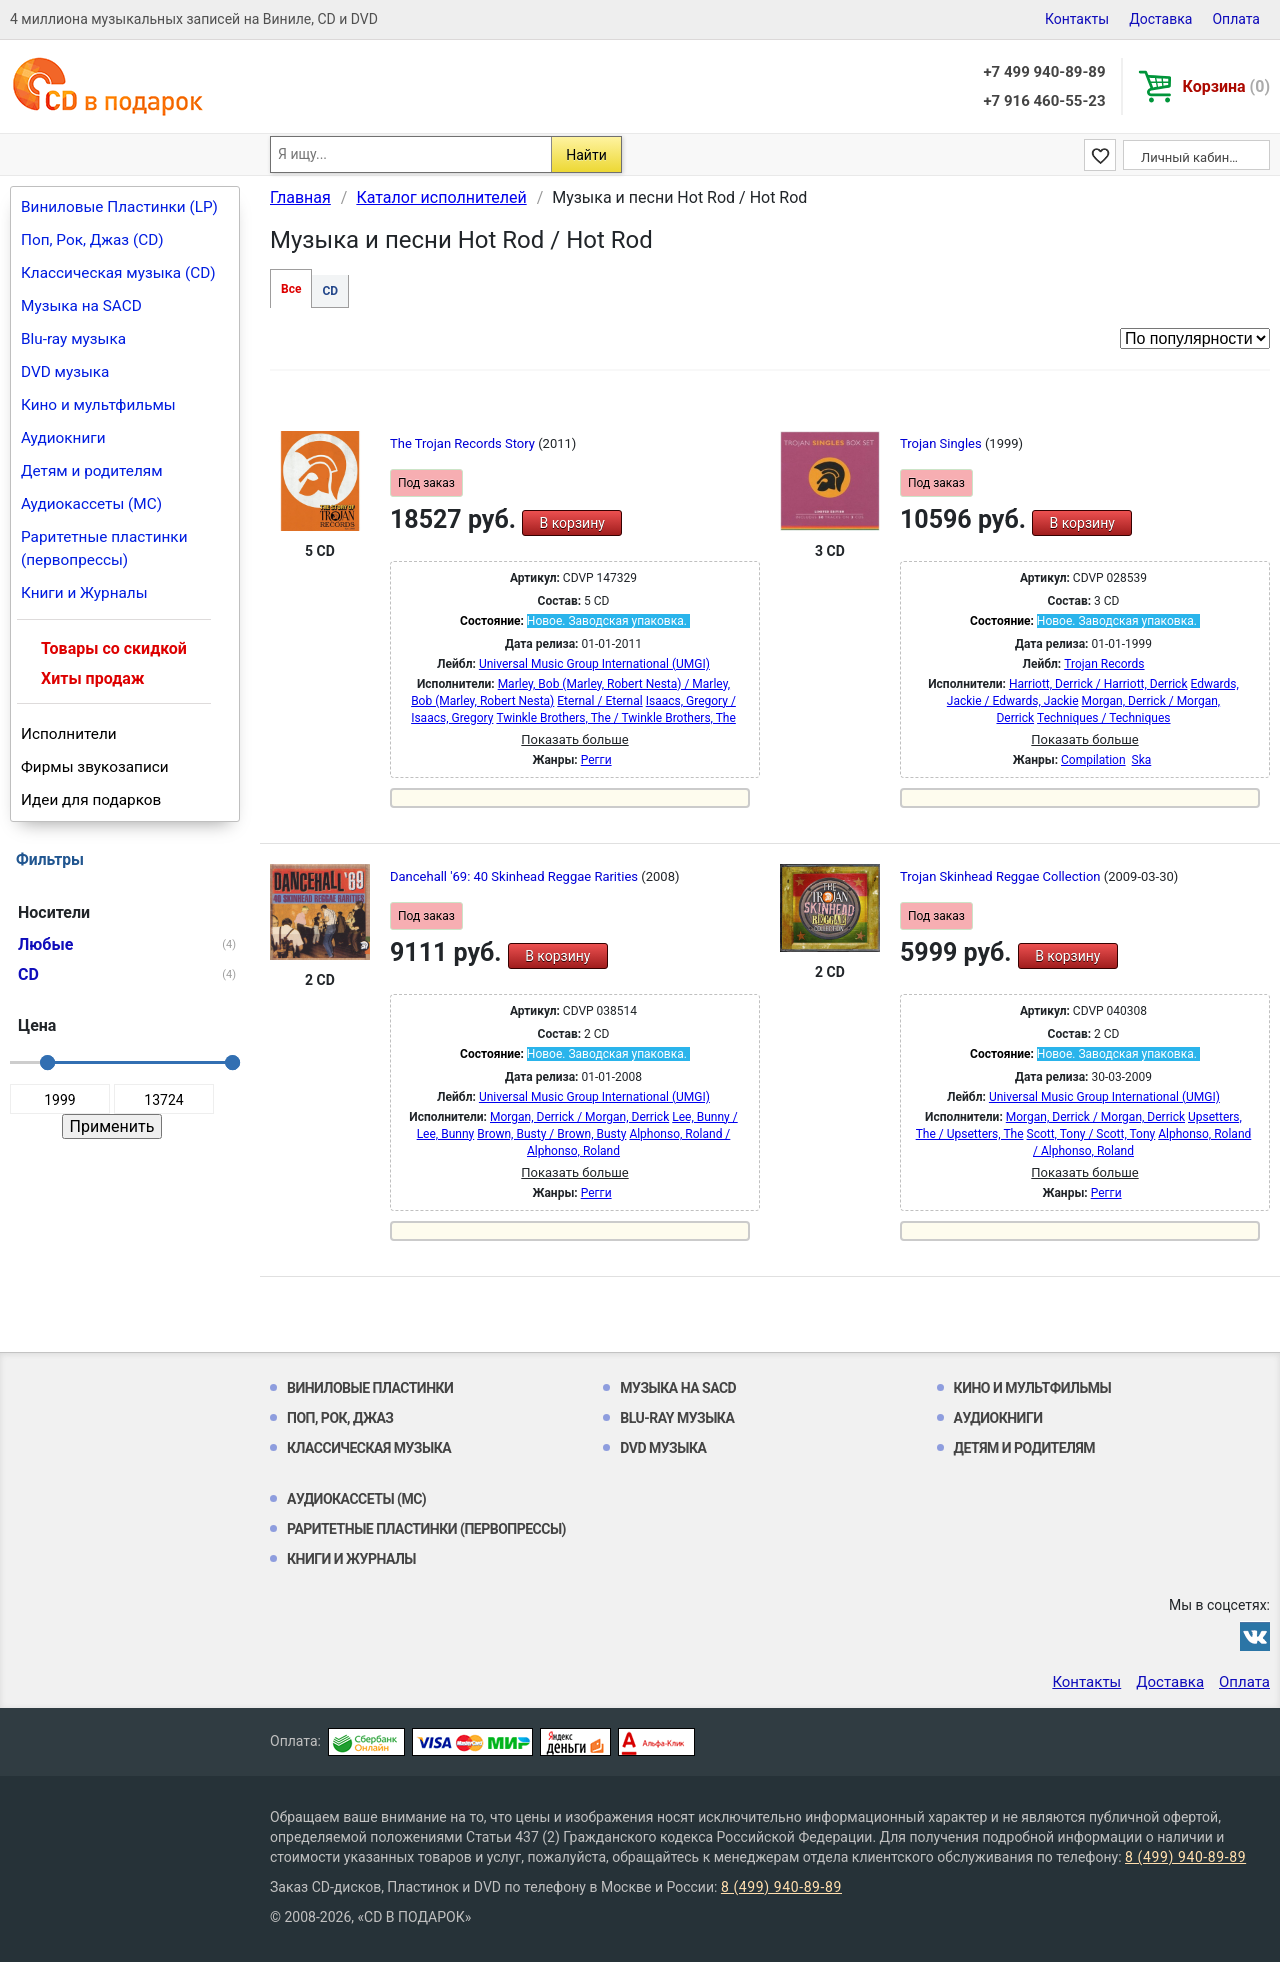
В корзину (571, 523)
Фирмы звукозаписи (95, 767)
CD (330, 291)
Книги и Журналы (84, 593)
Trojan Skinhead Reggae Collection (1002, 876)
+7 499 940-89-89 (1044, 72)
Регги (596, 760)
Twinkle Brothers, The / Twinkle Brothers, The (615, 718)
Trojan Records (1104, 664)
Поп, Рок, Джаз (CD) (92, 240)
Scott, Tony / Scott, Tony (1091, 1134)
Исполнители (69, 734)
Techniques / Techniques (1103, 718)
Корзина (1226, 86)
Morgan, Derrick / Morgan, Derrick (579, 1117)
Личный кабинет (1191, 157)
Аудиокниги (63, 438)
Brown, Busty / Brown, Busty (551, 1134)
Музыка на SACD (81, 306)
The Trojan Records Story (464, 443)
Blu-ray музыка (73, 339)
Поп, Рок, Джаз (340, 1418)
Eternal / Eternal (599, 701)
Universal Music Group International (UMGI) (594, 664)
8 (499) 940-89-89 (1185, 1857)
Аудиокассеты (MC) (91, 504)
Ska (1142, 760)
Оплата (1236, 19)
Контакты (1077, 19)
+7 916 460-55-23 (1044, 101)
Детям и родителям (92, 471)
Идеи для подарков (91, 800)
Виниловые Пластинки (370, 1388)
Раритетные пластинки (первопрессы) (104, 548)
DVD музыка (65, 372)
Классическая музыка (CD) (118, 273)
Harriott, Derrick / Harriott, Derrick (1098, 684)
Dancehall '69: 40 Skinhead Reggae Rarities (515, 876)
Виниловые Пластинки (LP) (119, 207)
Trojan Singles (942, 443)
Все (291, 289)
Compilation (1093, 760)
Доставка (1160, 19)
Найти (586, 155)
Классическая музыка (369, 1448)
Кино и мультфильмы (98, 405)
